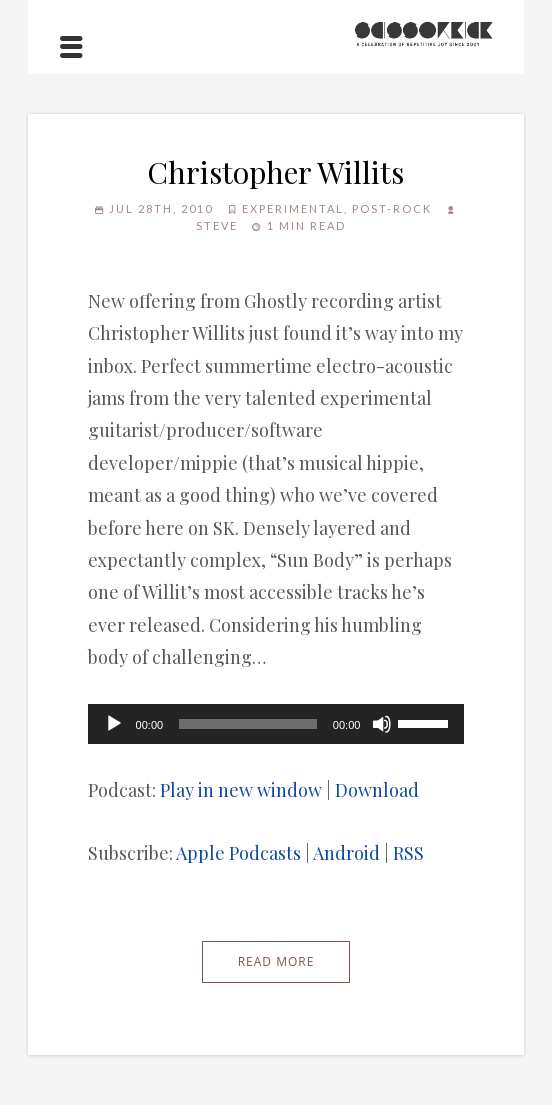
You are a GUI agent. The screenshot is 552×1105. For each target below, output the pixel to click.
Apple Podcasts (238, 853)
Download (377, 790)
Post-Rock (392, 208)
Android (346, 853)
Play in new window (241, 790)
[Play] (114, 724)
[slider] (248, 724)
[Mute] (382, 724)
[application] (276, 724)
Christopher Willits (275, 172)
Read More (276, 961)
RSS (408, 853)
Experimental (293, 208)
